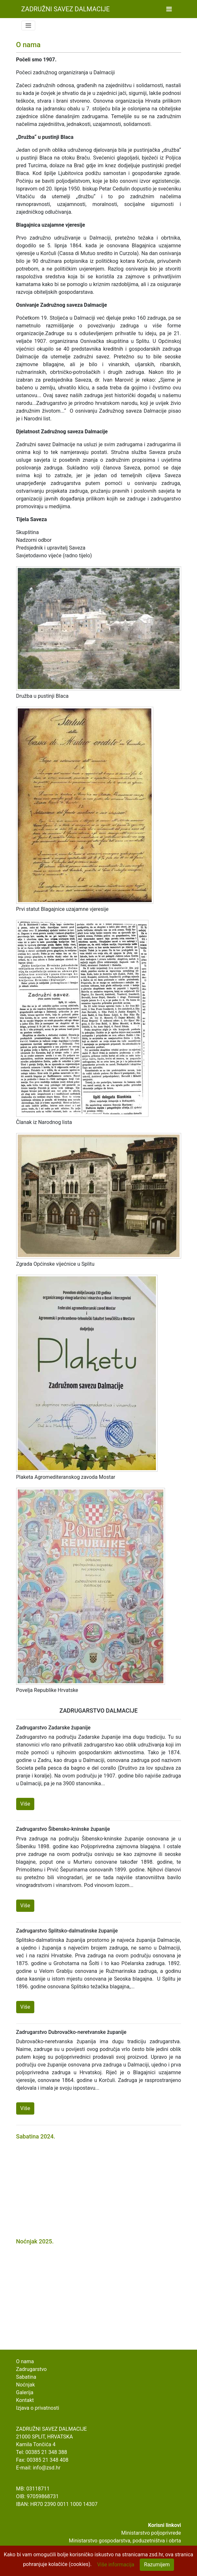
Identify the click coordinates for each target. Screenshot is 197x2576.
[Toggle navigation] (169, 9)
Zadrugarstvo (31, 2369)
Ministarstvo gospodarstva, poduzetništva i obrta (125, 2541)
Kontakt (25, 2400)
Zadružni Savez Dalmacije (65, 9)
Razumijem (157, 2564)
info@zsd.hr (46, 2468)
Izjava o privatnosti (37, 2408)
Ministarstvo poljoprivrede (151, 2533)
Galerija (25, 2392)
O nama (25, 2361)
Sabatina (26, 2377)
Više (25, 1804)
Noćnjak (25, 2385)
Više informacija (115, 2564)
